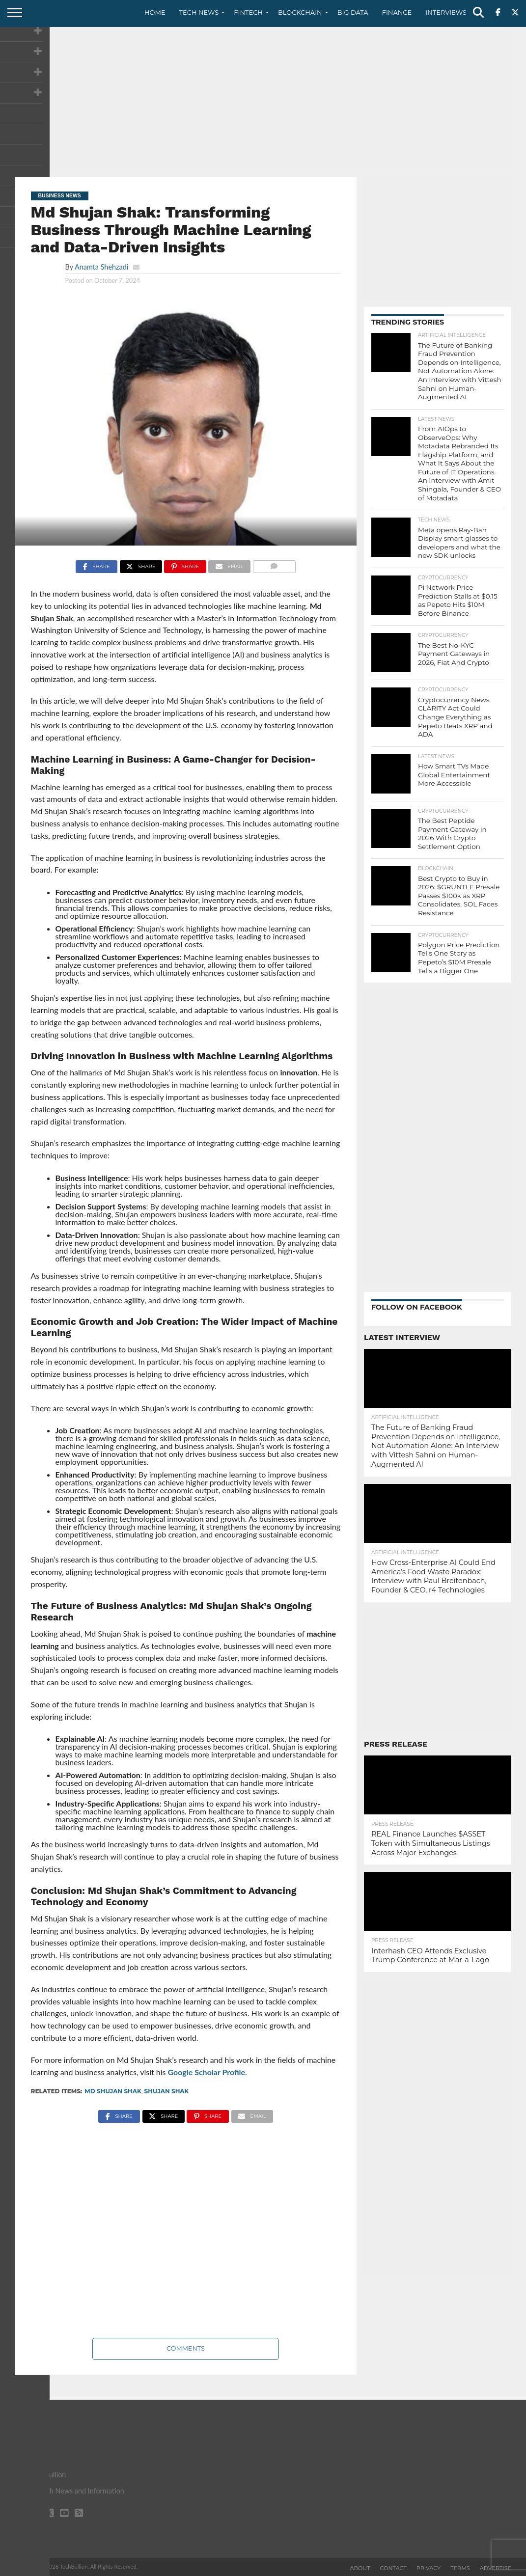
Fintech (248, 12)
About (360, 2568)
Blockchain (300, 12)
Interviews (446, 12)
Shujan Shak (166, 2091)
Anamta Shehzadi (101, 267)
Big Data (352, 12)
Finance (397, 12)
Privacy (428, 2568)
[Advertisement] (263, 100)
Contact (393, 2568)
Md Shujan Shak (112, 2091)
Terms (460, 2568)
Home (155, 12)
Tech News (199, 12)
